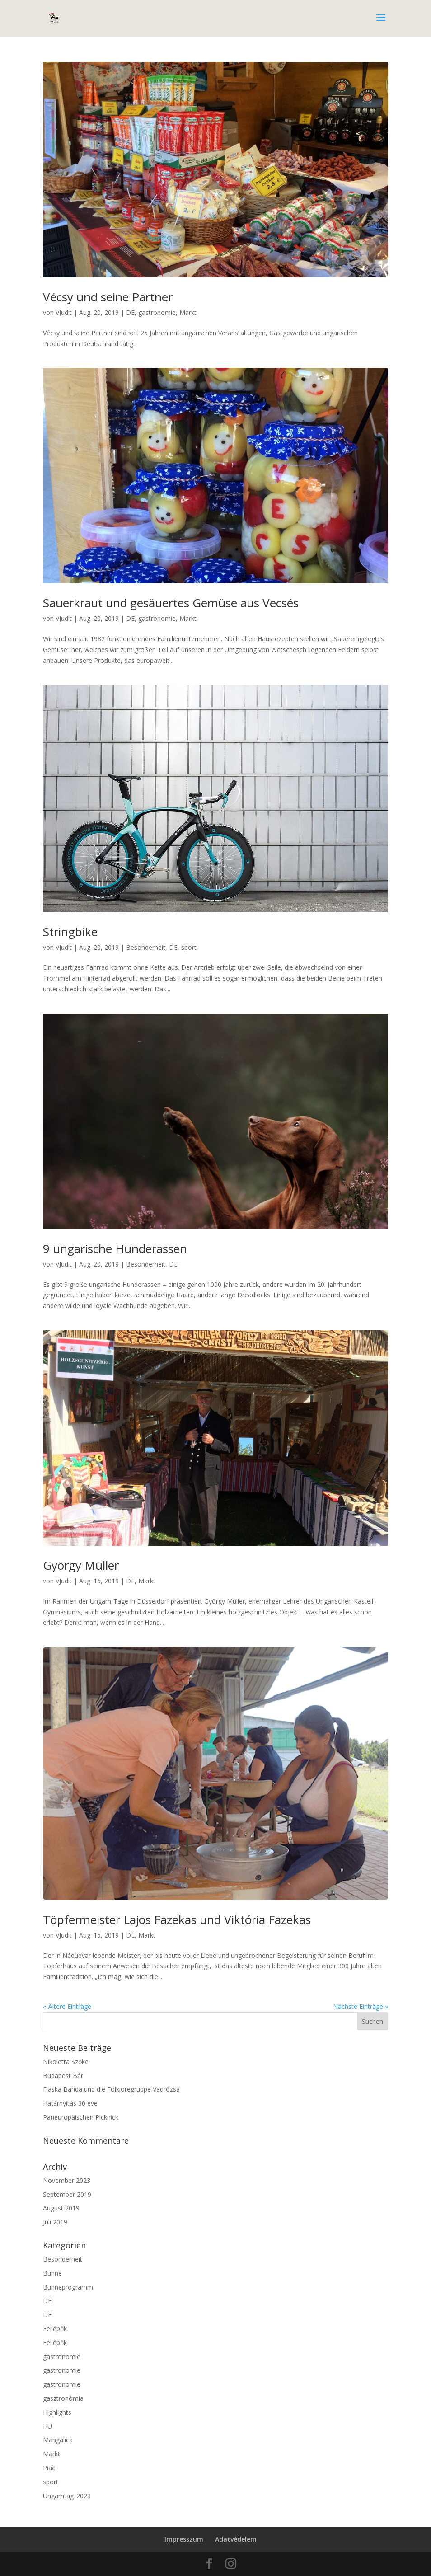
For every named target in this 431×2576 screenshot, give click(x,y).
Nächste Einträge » (360, 2006)
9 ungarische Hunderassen (115, 1248)
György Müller (81, 1565)
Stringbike (70, 932)
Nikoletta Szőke (66, 2061)
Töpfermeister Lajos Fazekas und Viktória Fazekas (177, 1919)
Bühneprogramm (68, 2287)
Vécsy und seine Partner (108, 297)
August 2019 (61, 2208)
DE (130, 312)
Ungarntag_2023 (67, 2496)
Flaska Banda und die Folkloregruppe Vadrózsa (111, 2089)
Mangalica (58, 2439)
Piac (49, 2467)
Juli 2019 (55, 2222)
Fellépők (55, 2328)
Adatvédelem (236, 2539)
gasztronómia (63, 2398)
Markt (188, 312)
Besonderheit (145, 947)
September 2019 (67, 2194)
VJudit (64, 312)
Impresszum (183, 2539)
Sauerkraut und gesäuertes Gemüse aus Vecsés (171, 603)
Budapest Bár (63, 2075)
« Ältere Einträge (67, 2006)
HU (47, 2426)
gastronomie (157, 312)
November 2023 (66, 2180)
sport (189, 947)
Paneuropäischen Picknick (80, 2117)
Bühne (52, 2273)
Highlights (57, 2412)
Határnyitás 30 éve (70, 2103)
